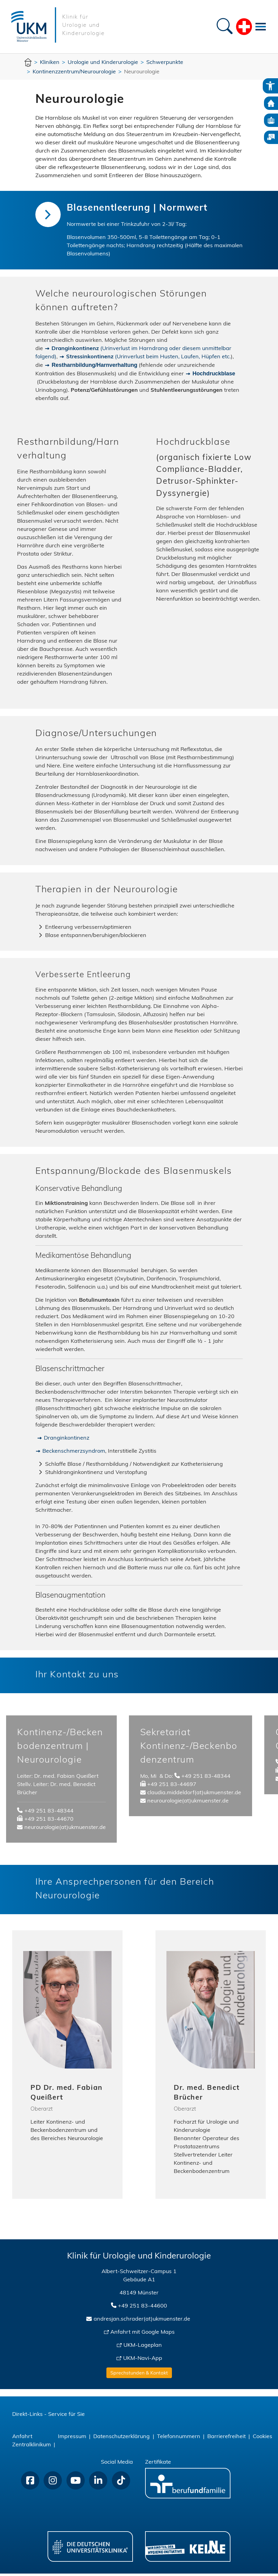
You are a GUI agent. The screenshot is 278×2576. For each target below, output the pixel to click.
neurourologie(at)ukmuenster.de (65, 1830)
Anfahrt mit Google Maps (142, 2335)
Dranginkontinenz (66, 1439)
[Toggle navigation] (260, 26)
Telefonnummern (178, 2439)
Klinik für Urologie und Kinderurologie (83, 25)
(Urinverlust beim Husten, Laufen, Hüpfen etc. (148, 357)
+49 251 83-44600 (142, 2308)
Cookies (262, 2439)
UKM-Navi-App (142, 2361)
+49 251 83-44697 (171, 1787)
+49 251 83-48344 (48, 1813)
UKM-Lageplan (142, 2348)
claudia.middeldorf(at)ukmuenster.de (194, 1795)
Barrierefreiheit (226, 2439)
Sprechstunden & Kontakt (139, 2375)
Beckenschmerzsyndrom (73, 1452)
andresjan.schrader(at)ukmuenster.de (142, 2322)
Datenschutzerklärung (121, 2439)
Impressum (72, 2439)
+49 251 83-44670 (48, 1822)
